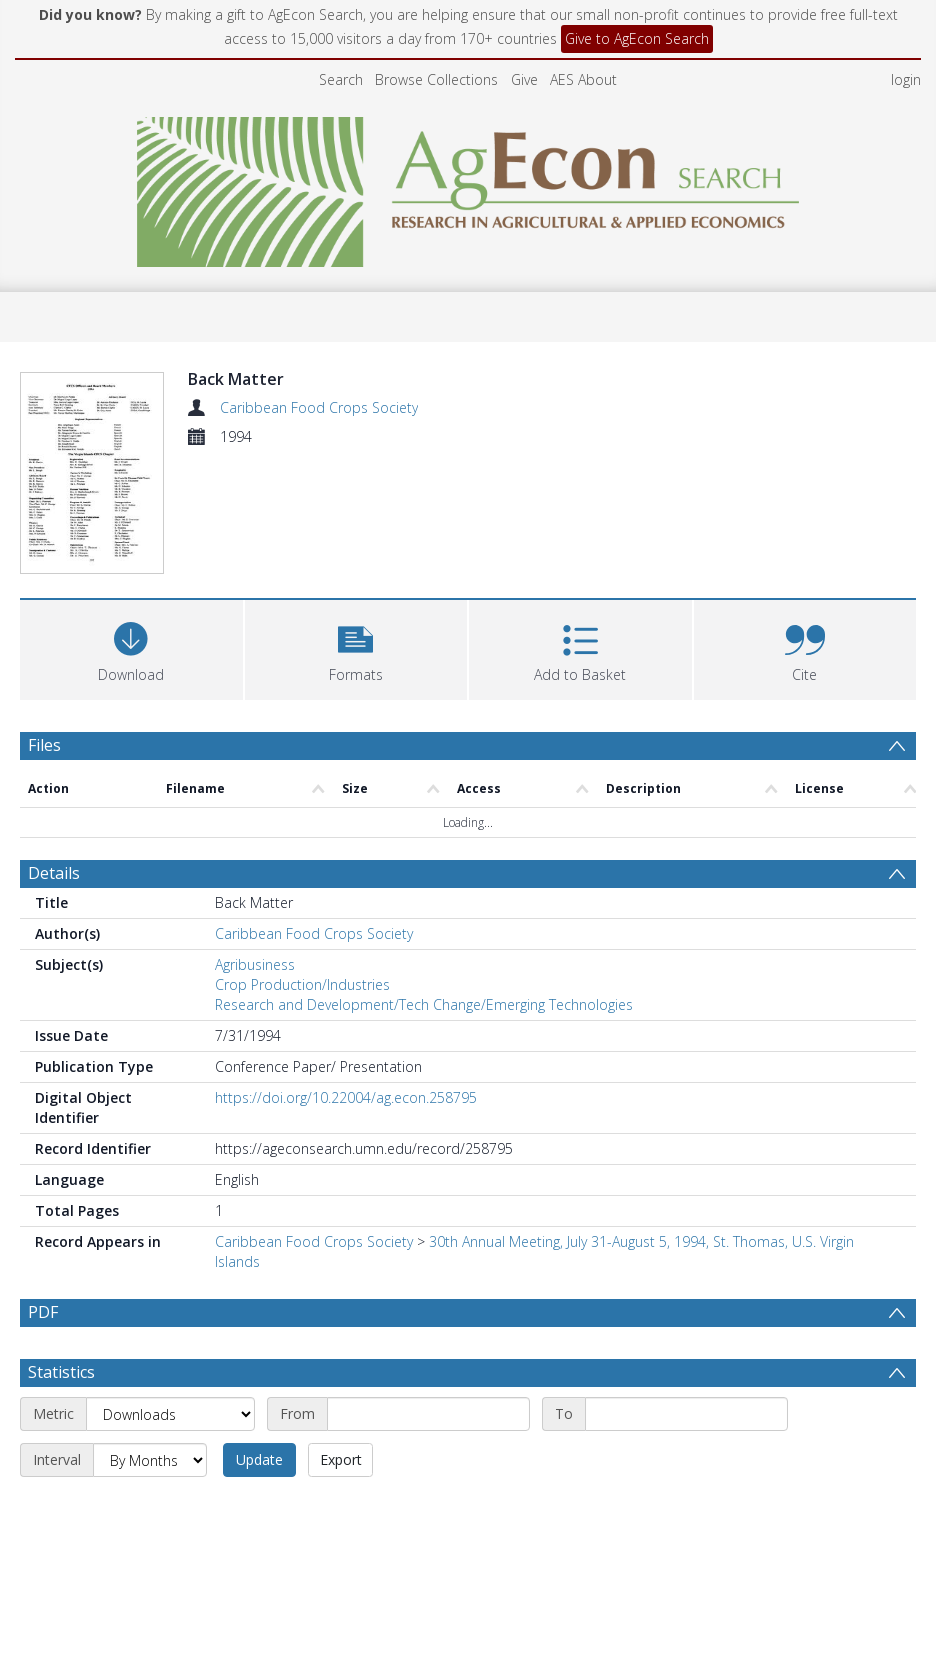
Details (54, 873)
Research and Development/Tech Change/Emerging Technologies (424, 1004)
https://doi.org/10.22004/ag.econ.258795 (346, 1097)
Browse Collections (436, 79)
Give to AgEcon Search (637, 38)
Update (259, 1507)
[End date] (686, 1462)
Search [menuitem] (341, 79)
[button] (356, 647)
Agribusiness (255, 964)
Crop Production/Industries (302, 984)
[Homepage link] (468, 186)
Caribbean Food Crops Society (319, 407)
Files (44, 745)
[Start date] (428, 1462)
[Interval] (150, 1508)
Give (524, 79)
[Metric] (170, 1462)
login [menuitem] (906, 79)
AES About (583, 79)
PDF (43, 1312)
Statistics (61, 1420)
